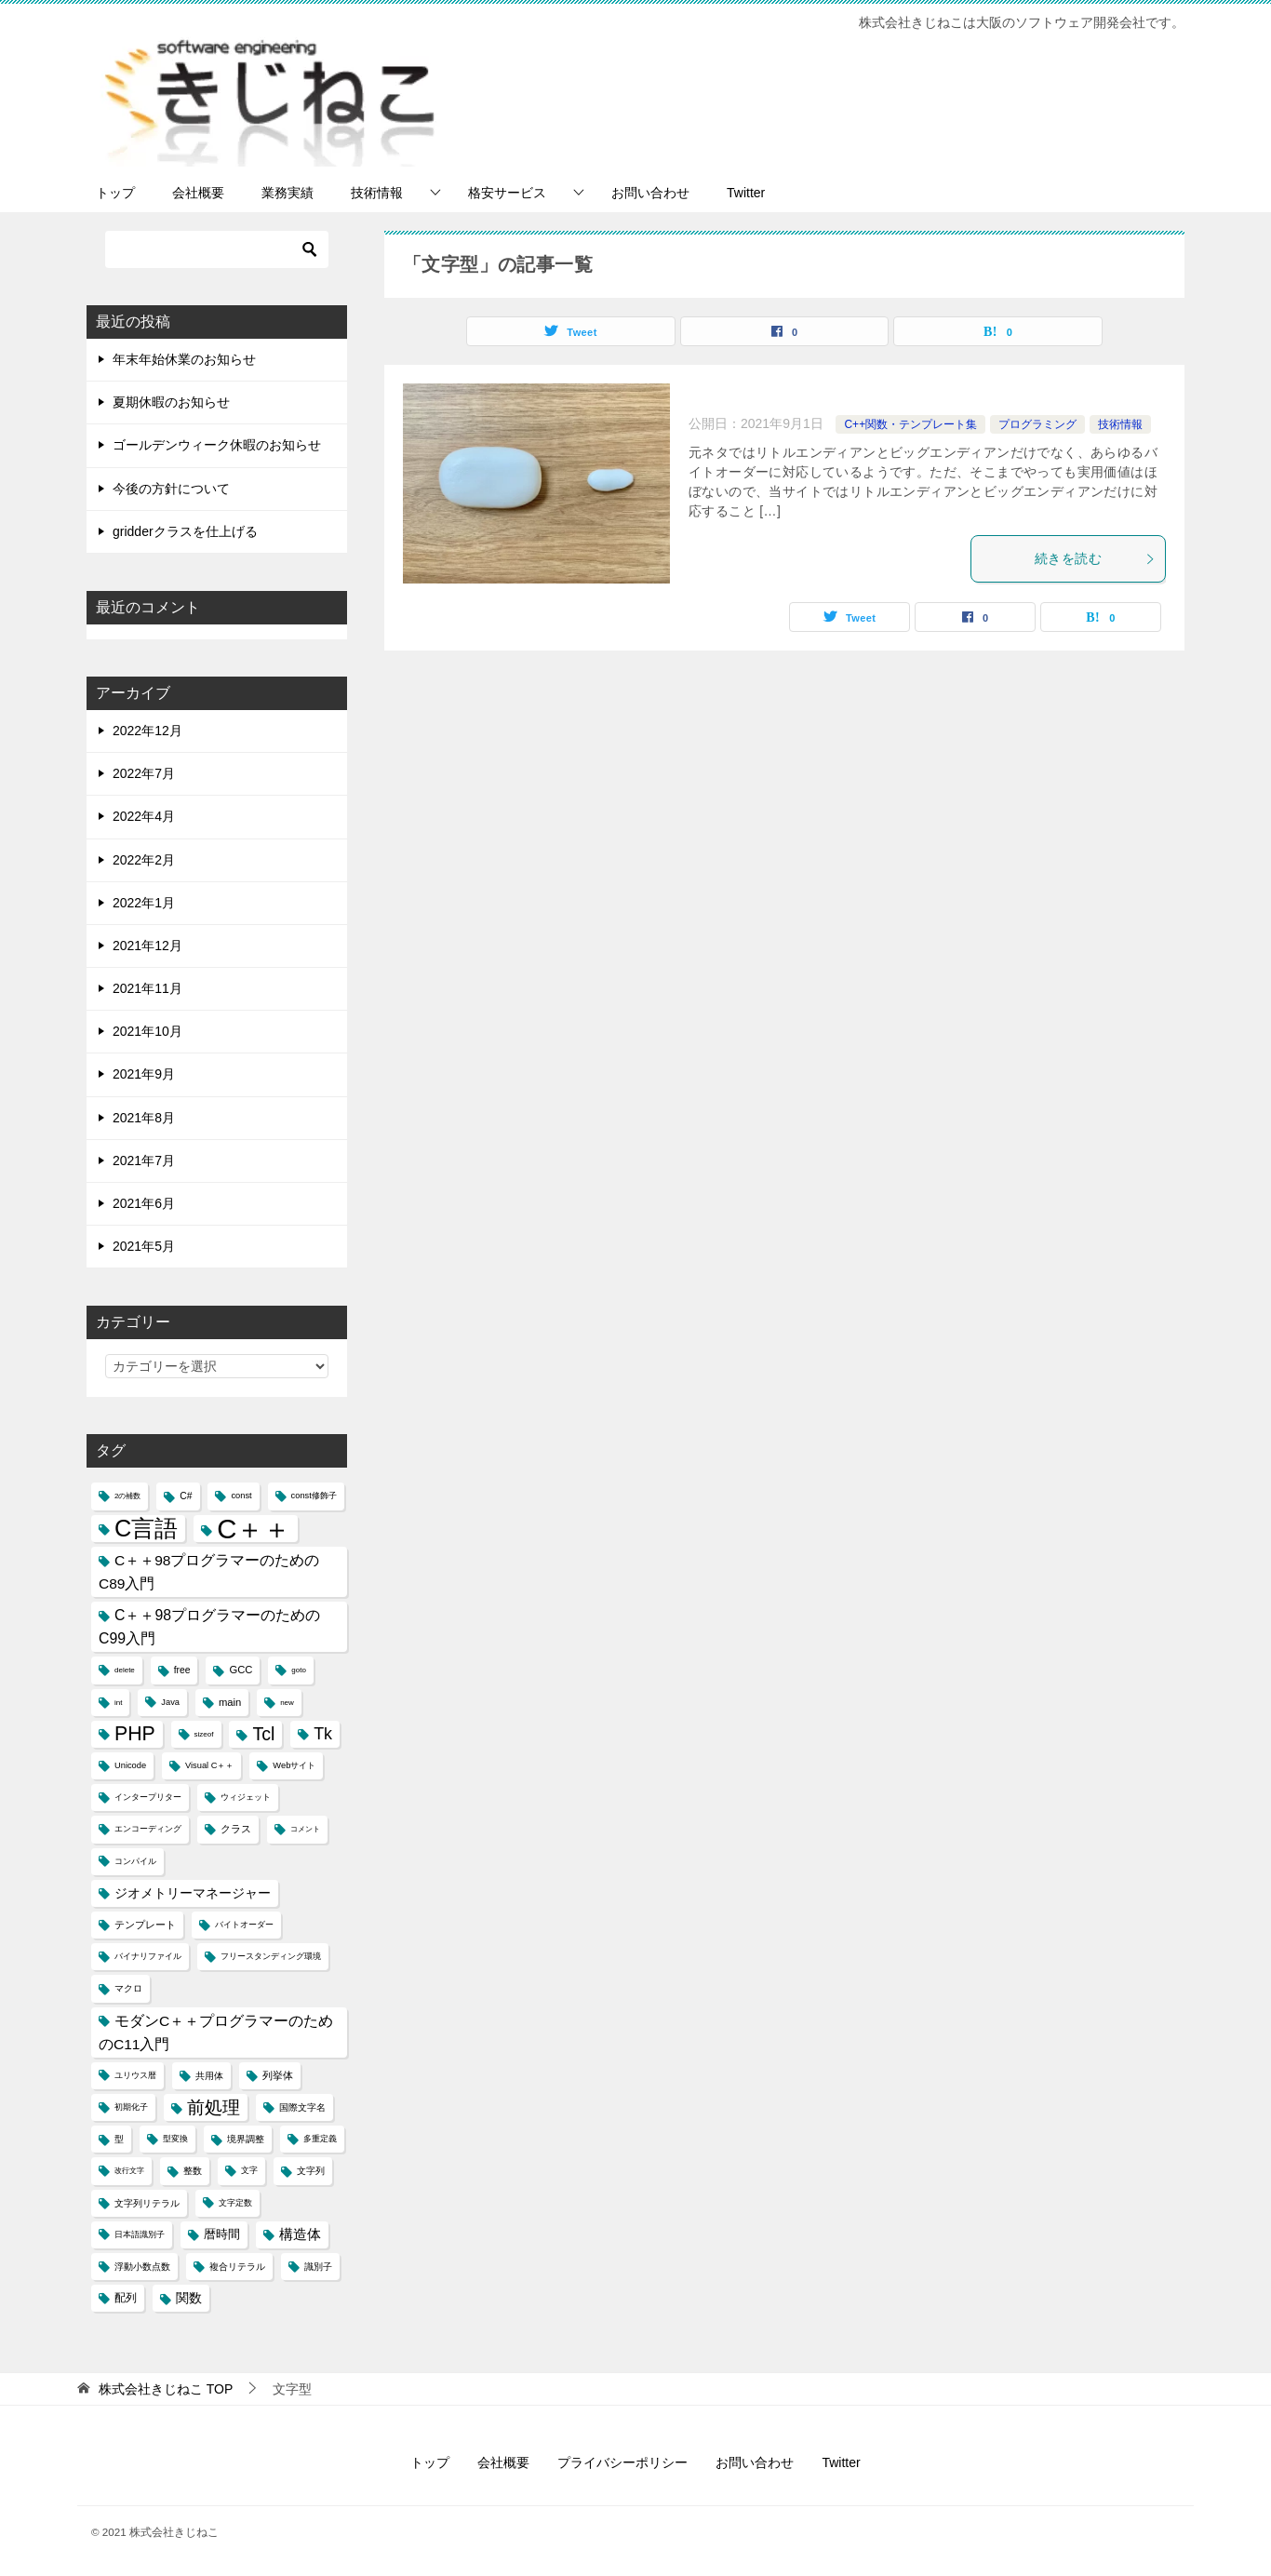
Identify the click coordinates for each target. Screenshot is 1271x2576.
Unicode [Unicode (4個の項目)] (130, 1765)
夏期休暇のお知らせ (171, 402)
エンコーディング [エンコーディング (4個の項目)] (147, 1828)
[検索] (216, 249)
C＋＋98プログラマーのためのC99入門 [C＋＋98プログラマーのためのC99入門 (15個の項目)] (209, 1626)
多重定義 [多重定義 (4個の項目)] (320, 2138)
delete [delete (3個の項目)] (124, 1670)
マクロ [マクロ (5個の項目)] (128, 1988)
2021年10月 (147, 1031)
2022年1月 (144, 902)
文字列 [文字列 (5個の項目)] (311, 2171)
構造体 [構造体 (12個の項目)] (300, 2234)
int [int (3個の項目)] (118, 1702)
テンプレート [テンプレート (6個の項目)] (145, 1924)
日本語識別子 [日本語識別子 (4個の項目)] (139, 2234)
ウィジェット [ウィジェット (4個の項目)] (246, 1797)
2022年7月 (144, 773)
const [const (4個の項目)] (241, 1495)
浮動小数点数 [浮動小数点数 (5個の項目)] (142, 2266)
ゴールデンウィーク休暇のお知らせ (217, 444)
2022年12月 (147, 730)
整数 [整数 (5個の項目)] (192, 2171)
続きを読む (1095, 558)
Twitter (746, 192)
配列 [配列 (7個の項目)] (125, 2297)
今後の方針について (171, 488)
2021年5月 (144, 1246)
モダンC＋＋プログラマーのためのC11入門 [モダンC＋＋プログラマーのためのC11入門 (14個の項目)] (216, 2032)
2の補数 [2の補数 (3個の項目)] (127, 1496)
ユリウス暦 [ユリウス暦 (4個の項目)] (135, 2075)
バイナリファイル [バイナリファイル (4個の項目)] (147, 1956)
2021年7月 (144, 1160)
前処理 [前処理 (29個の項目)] (213, 2107)
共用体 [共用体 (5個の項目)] (209, 2076)
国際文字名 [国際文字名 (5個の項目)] (302, 2107)
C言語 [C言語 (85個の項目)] (146, 1528)
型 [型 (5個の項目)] (119, 2139)
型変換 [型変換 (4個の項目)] (175, 2138)
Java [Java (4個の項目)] (170, 1702)
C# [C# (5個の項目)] (186, 1496)
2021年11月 (147, 988)
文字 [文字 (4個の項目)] (249, 2170)
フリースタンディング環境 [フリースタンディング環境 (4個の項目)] (271, 1956)
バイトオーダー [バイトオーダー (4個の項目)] (244, 1924)
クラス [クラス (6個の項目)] (236, 1828)
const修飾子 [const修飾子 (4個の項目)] (314, 1495)
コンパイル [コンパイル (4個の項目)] (135, 1861)
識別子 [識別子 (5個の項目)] (318, 2266)
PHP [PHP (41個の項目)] (134, 1734)
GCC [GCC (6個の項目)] (240, 1669)
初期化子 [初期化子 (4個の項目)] (131, 2107)
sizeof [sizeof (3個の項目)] (204, 1734)
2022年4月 (144, 816)
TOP (166, 2388)
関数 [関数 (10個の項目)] (189, 2298)
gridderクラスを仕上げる (185, 531)
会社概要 (198, 192)
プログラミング (1037, 424)
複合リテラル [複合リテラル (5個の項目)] (237, 2266)
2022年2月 (144, 859)
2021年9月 (144, 1074)
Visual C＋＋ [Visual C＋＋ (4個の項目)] (209, 1765)
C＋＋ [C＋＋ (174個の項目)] (253, 1528)
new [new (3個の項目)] (287, 1702)
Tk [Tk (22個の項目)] (323, 1733)
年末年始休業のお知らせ (184, 359)
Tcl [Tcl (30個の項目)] (263, 1734)
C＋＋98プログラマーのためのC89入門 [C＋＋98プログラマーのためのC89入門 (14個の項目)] (209, 1571)
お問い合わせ (650, 192)
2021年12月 (147, 945)
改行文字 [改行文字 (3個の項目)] (129, 2171)
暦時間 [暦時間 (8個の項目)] (222, 2234)
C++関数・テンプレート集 (910, 424)
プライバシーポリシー (622, 2462)
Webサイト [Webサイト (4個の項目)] (294, 1765)
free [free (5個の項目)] (182, 1670)
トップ (115, 192)
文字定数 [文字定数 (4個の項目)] (235, 2202)
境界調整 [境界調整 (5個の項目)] (245, 2139)
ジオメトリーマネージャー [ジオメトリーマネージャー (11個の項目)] (192, 1892)
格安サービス (507, 192)
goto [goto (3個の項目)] (298, 1670)
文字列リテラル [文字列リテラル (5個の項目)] (147, 2203)
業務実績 (287, 192)
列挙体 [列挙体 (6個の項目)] (277, 2075)
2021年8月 (144, 1117)
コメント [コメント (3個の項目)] (305, 1829)
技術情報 (377, 192)
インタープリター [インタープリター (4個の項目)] (147, 1797)
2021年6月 (144, 1203)
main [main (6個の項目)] (230, 1702)
